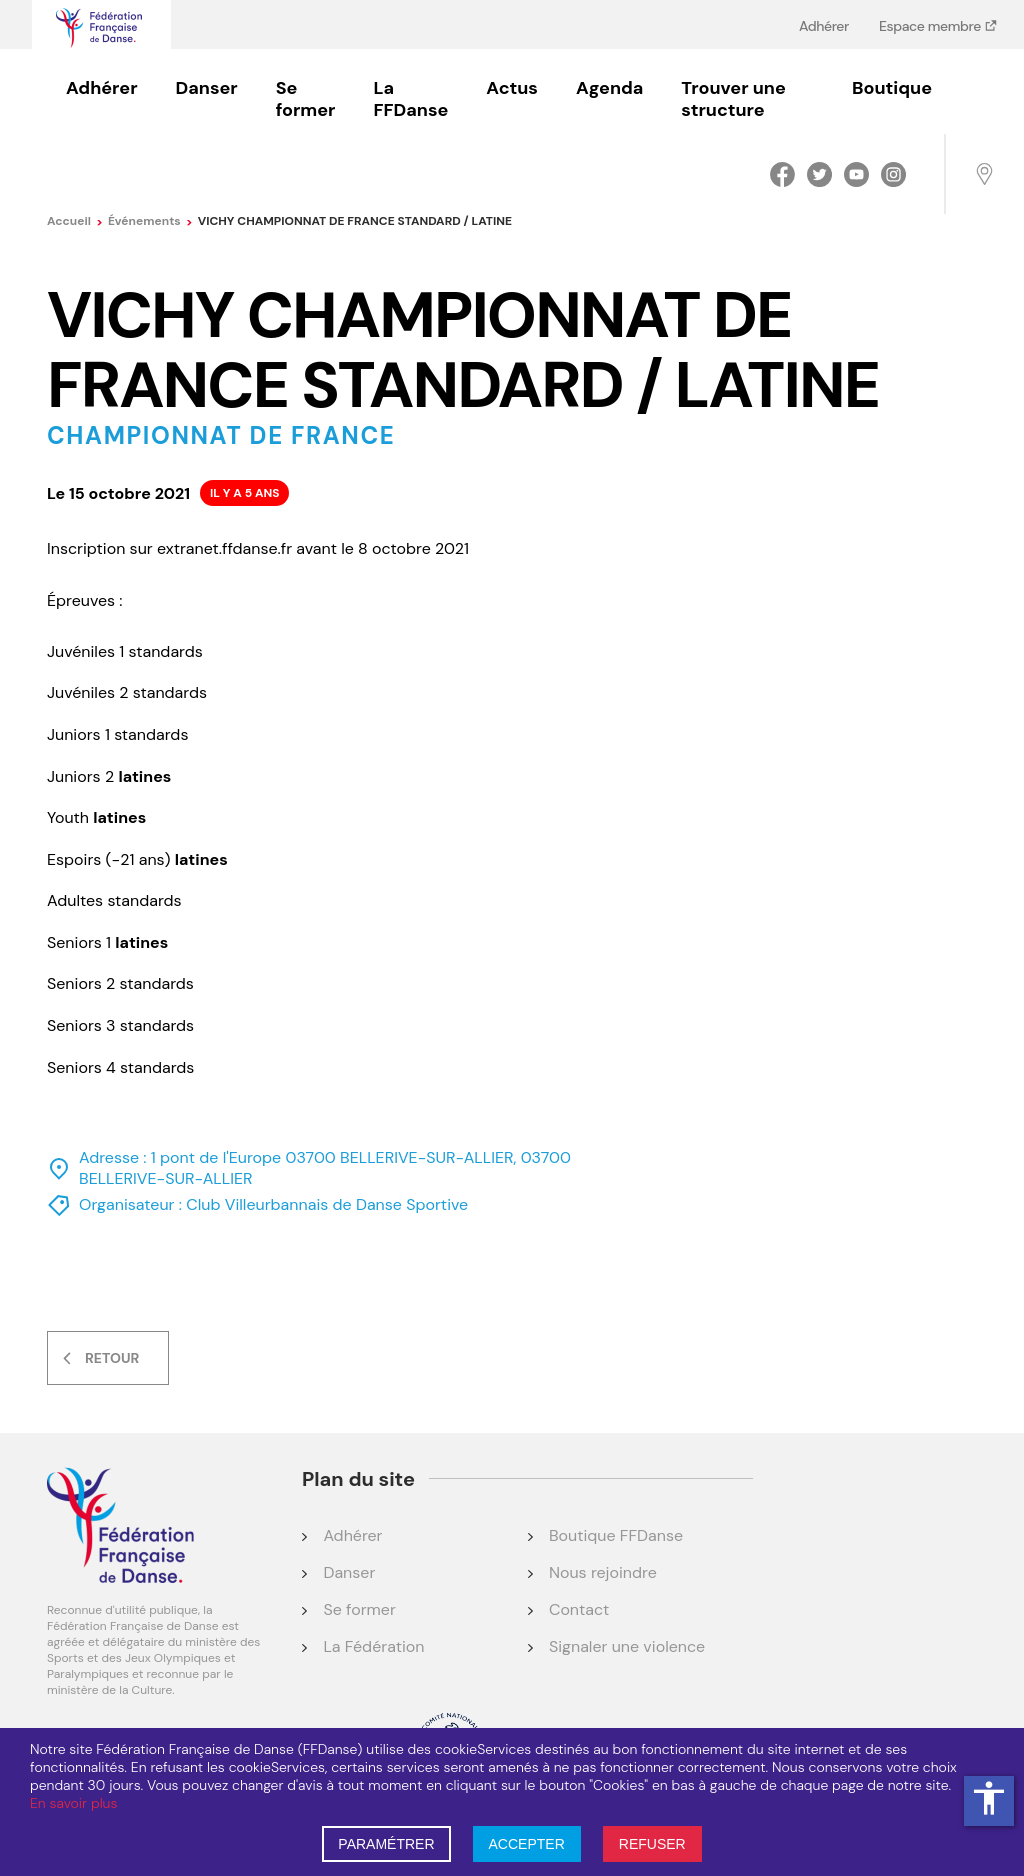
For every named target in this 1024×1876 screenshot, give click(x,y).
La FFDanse (410, 99)
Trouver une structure (733, 99)
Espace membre (931, 25)
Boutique (892, 88)
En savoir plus (73, 1803)
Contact (579, 1609)
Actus (512, 88)
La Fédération (373, 1646)
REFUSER (652, 1844)
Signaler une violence (627, 1646)
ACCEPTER (527, 1844)
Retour (112, 1358)
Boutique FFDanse (616, 1535)
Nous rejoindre (603, 1572)
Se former (306, 99)
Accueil (75, 221)
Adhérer (824, 25)
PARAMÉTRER (386, 1844)
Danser (207, 88)
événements (150, 221)
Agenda (609, 88)
